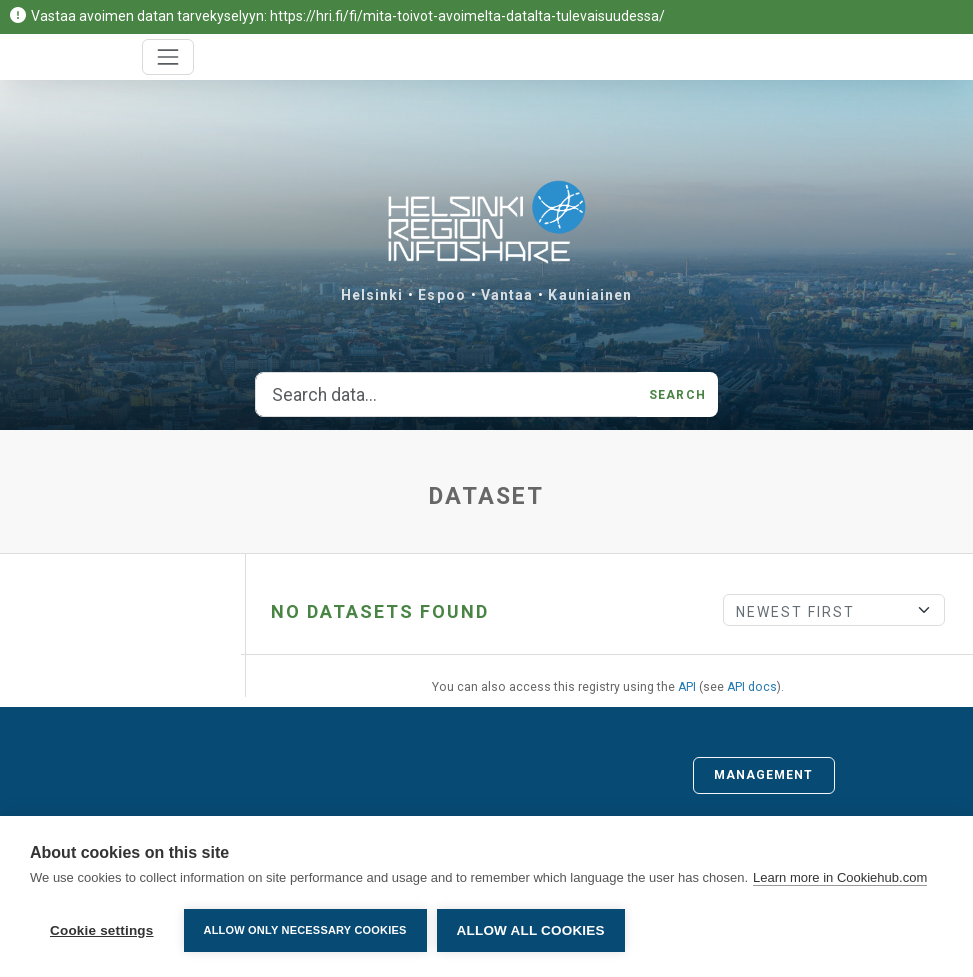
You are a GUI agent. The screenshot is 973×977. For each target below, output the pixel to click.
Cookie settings (102, 930)
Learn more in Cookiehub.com (840, 877)
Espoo (442, 295)
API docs (752, 687)
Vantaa (507, 295)
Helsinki (372, 295)
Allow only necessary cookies (305, 930)
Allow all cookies (531, 930)
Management (764, 775)
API (687, 687)
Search (677, 395)
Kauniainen (590, 295)
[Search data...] (446, 395)
